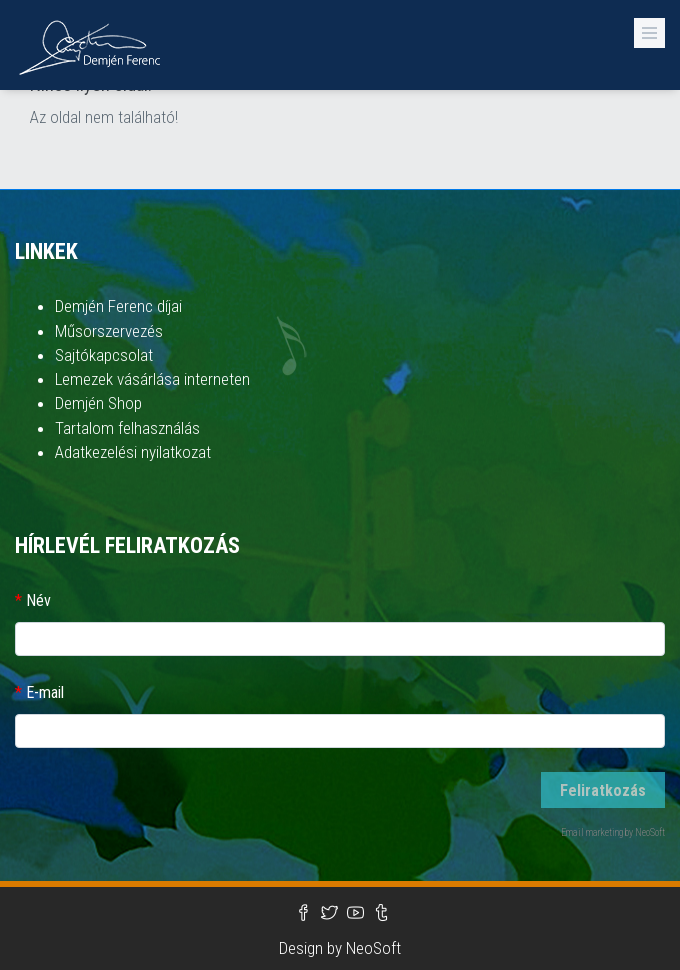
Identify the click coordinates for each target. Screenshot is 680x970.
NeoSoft (373, 948)
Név (38, 600)
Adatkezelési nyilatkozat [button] (133, 452)
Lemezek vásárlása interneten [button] (152, 379)
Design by (312, 948)
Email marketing (592, 832)
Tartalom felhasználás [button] (127, 428)
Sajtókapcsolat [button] (104, 355)
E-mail (45, 692)
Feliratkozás (603, 790)
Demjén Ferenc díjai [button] (118, 306)
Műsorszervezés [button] (109, 331)
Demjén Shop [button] (98, 403)
